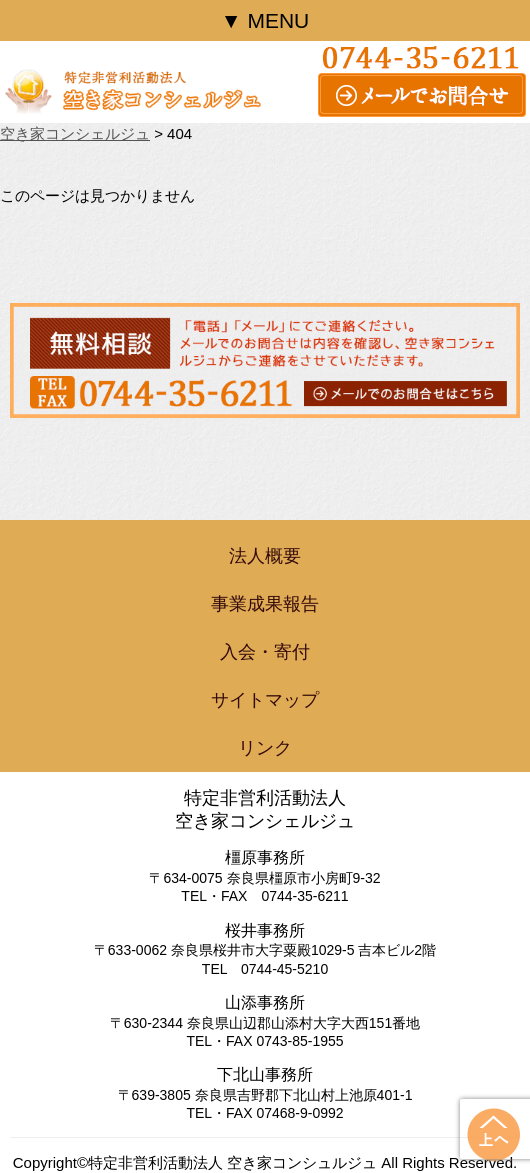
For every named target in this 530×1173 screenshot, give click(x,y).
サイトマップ (265, 700)
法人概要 (265, 556)
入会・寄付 (265, 652)
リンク (265, 748)
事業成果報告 (265, 604)
